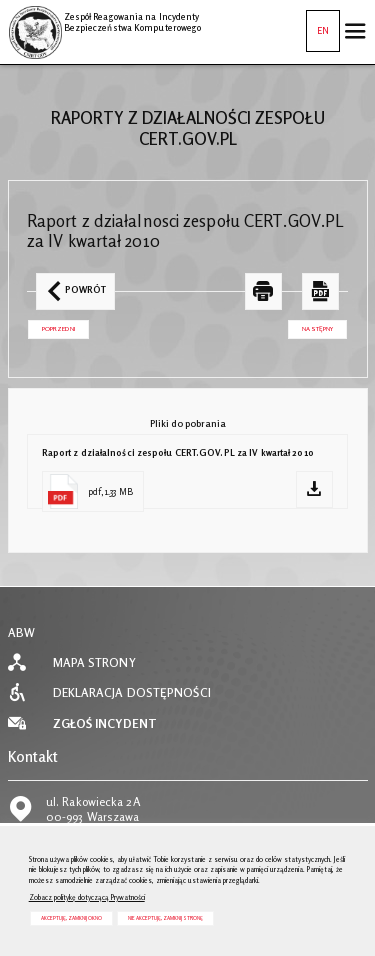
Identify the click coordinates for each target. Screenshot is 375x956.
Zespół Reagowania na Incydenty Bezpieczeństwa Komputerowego (105, 19)
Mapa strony (94, 663)
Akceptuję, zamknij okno (71, 918)
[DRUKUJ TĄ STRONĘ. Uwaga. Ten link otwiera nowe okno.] (263, 291)
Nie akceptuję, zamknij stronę (165, 918)
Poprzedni (51, 326)
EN (317, 23)
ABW (21, 633)
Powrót (71, 284)
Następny (310, 326)
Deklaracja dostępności (132, 693)
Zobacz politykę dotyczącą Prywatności (87, 897)
